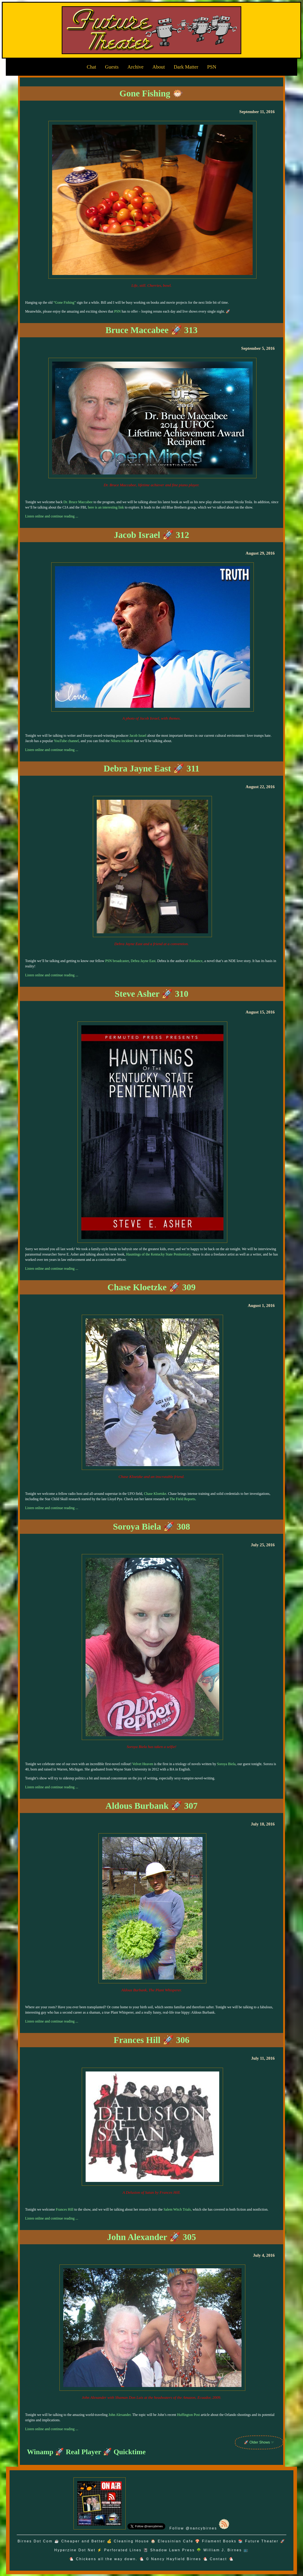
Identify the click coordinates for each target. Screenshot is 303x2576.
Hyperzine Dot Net (75, 2550)
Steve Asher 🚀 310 (151, 994)
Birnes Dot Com (35, 2541)
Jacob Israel (137, 735)
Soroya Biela (226, 1764)
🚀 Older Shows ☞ (259, 2442)
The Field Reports (182, 1499)
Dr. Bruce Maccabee (78, 502)
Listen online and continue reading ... (51, 516)
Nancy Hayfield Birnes (176, 2559)
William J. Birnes (222, 2550)
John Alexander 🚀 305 (151, 2237)
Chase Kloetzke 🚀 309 (151, 1287)
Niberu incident (122, 741)
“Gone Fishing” (64, 302)
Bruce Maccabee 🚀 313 (151, 330)
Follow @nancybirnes (193, 2528)
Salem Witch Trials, (178, 2209)
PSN (211, 67)
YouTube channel (66, 741)
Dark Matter (186, 67)
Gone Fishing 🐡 (151, 93)
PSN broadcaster (117, 961)
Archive (135, 67)
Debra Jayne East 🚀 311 (151, 768)
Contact (218, 2559)
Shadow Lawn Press (172, 2550)
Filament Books (219, 2541)
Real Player (83, 2452)
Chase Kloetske (155, 1494)
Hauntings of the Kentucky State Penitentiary (158, 1254)
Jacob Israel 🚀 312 (151, 535)
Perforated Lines (123, 2550)
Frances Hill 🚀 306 (151, 2040)
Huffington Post (188, 2415)
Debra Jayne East (143, 961)
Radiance (196, 961)
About (158, 67)
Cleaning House (131, 2541)
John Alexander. (120, 2415)
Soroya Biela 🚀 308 (151, 1527)
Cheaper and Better (83, 2541)
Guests (112, 67)
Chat (91, 67)
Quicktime (130, 2452)
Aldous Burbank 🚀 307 (151, 1806)
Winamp (40, 2452)
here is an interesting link (106, 507)
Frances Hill (65, 2209)
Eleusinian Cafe (175, 2541)
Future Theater (261, 2541)
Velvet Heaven (142, 1764)
